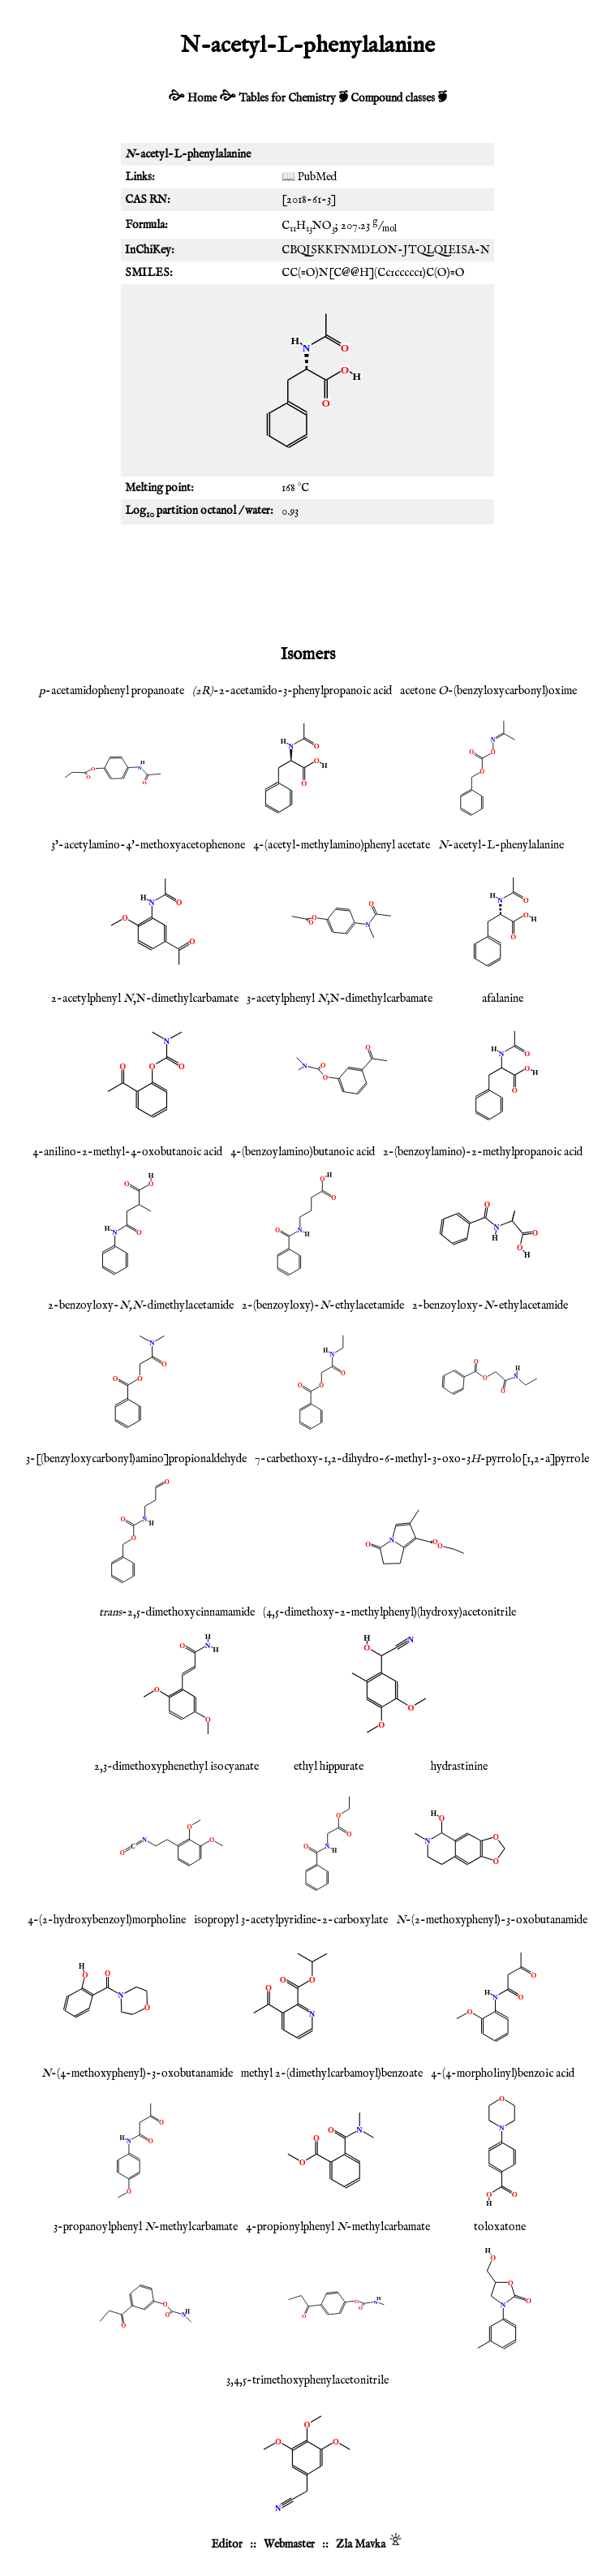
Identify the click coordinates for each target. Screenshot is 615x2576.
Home (202, 98)
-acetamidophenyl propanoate (111, 691)
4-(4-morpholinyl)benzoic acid (502, 2073)
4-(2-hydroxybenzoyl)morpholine (107, 1920)
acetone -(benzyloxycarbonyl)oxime (488, 691)
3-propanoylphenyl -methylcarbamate (146, 2227)
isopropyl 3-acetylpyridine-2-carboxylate (291, 1920)
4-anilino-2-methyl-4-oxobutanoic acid (127, 1152)
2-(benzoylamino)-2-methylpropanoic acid (483, 1152)
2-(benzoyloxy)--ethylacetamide (323, 1305)
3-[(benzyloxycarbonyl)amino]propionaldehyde (136, 1459)
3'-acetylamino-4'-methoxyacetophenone (148, 845)
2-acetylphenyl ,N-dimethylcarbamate (145, 998)
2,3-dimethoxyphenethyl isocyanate (176, 1766)
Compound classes (393, 98)
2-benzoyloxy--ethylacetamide (490, 1305)
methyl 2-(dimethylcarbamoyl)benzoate (332, 2073)
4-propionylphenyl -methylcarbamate (338, 2227)
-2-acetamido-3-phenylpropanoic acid (292, 691)
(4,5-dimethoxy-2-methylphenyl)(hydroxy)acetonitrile (389, 1612)
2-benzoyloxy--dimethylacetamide (141, 1305)
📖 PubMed (309, 177)
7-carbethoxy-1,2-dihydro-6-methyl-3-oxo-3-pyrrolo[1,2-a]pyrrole (422, 1459)
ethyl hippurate (328, 1766)
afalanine (502, 998)
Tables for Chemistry (287, 98)
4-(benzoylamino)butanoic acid (302, 1152)
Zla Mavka (360, 2544)
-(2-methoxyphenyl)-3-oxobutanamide (491, 1920)
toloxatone (500, 2227)
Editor (227, 2544)
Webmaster (289, 2544)
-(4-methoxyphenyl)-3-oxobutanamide (137, 2073)
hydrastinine (459, 1766)
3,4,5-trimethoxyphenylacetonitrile (307, 2380)
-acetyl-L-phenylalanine (501, 845)
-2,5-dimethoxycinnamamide (177, 1612)
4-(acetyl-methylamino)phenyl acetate (341, 845)
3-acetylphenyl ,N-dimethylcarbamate (339, 998)
